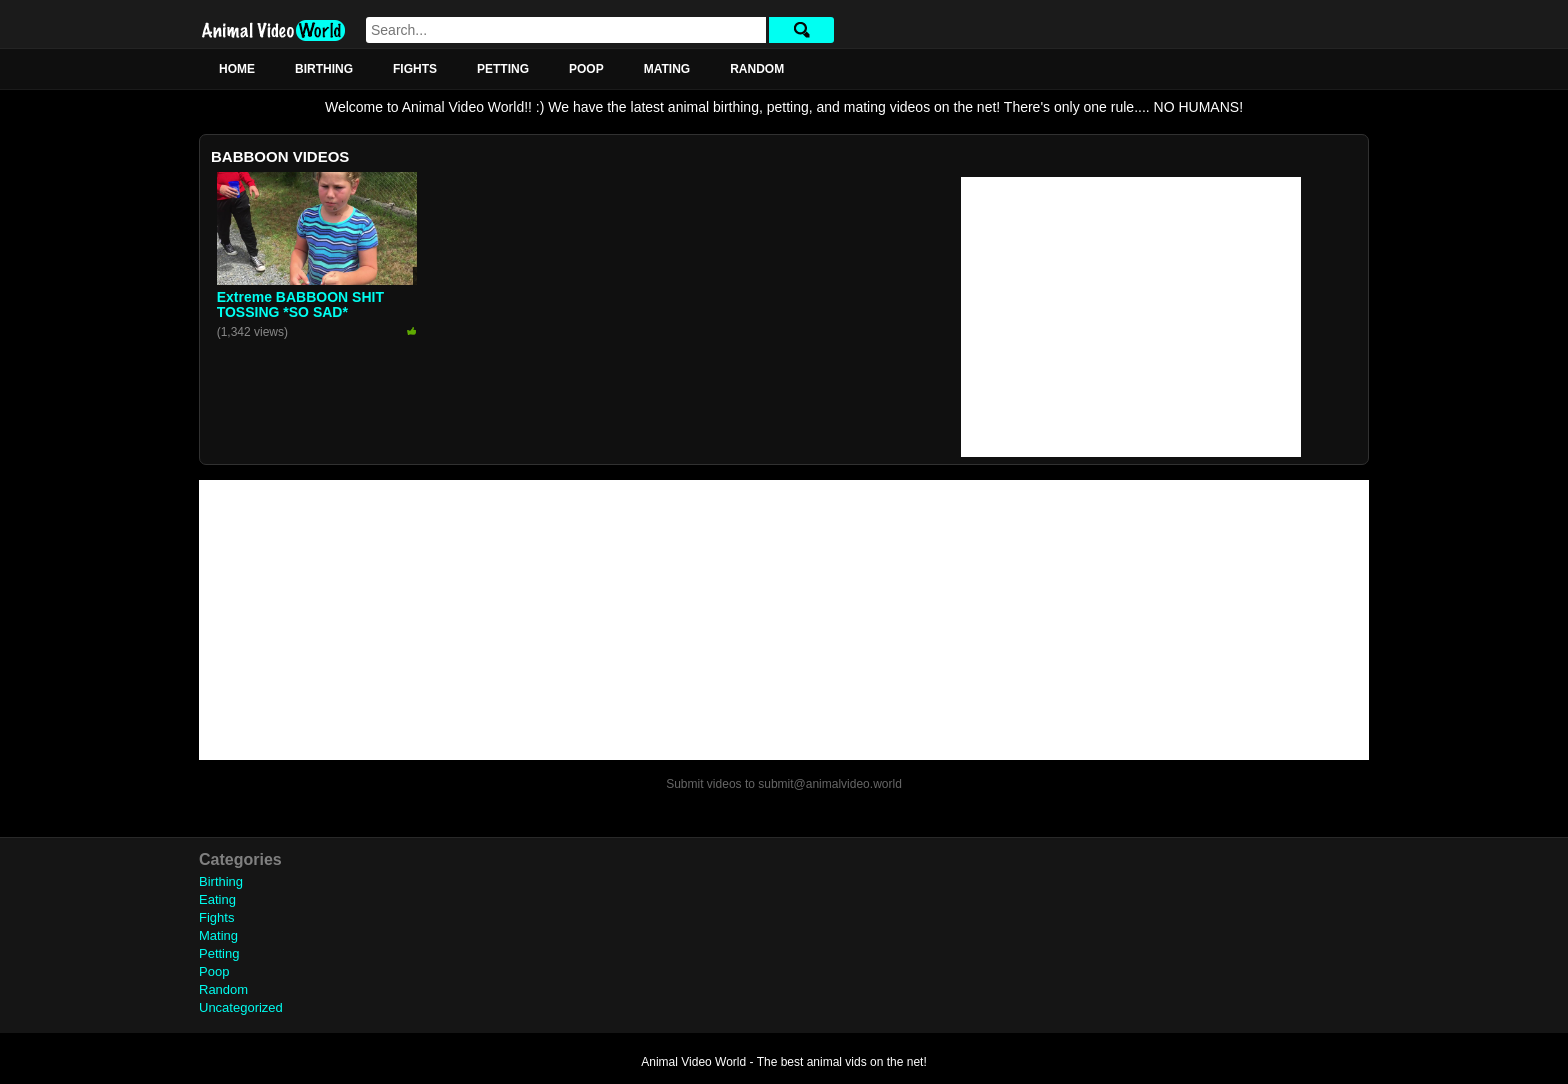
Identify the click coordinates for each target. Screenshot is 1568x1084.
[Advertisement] (1131, 317)
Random (757, 69)
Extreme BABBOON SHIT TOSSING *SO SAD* (300, 304)
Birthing (324, 69)
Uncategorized (241, 1007)
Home (237, 69)
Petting (503, 69)
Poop (586, 69)
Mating (667, 69)
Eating (217, 899)
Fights (415, 69)
